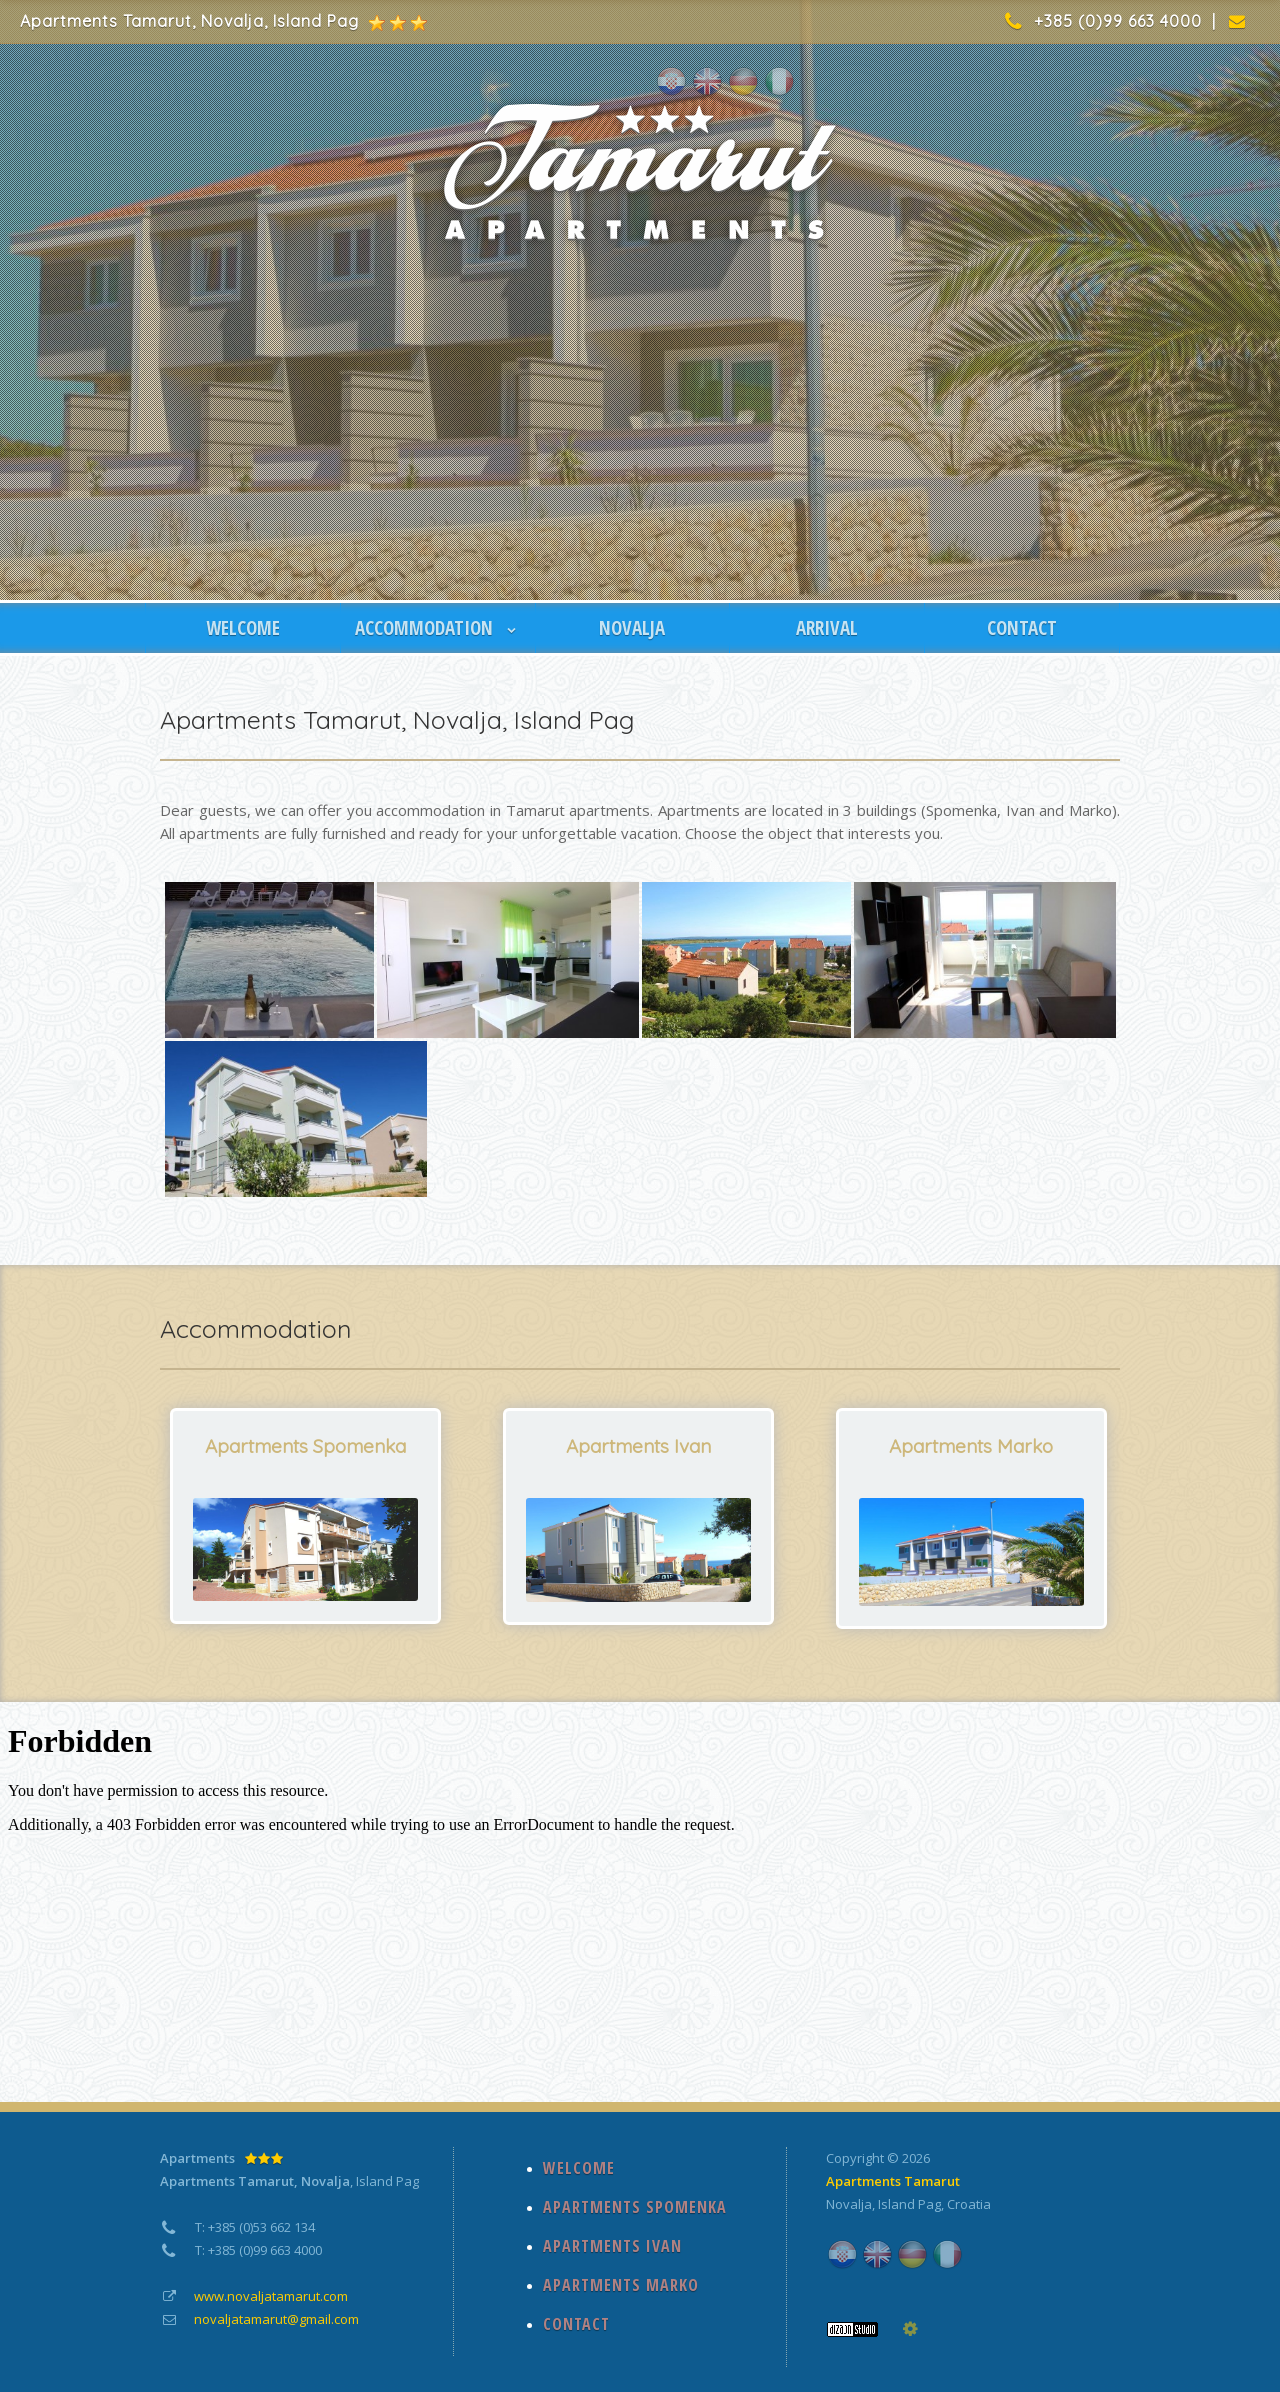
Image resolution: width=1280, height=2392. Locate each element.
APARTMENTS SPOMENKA (635, 2207)
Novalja (849, 2204)
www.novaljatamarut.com (271, 2296)
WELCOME (243, 628)
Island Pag (909, 2204)
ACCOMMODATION (438, 628)
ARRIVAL (827, 628)
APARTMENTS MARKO (621, 2285)
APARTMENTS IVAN (612, 2246)
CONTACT (1022, 628)
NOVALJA (632, 628)
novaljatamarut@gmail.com (276, 2319)
